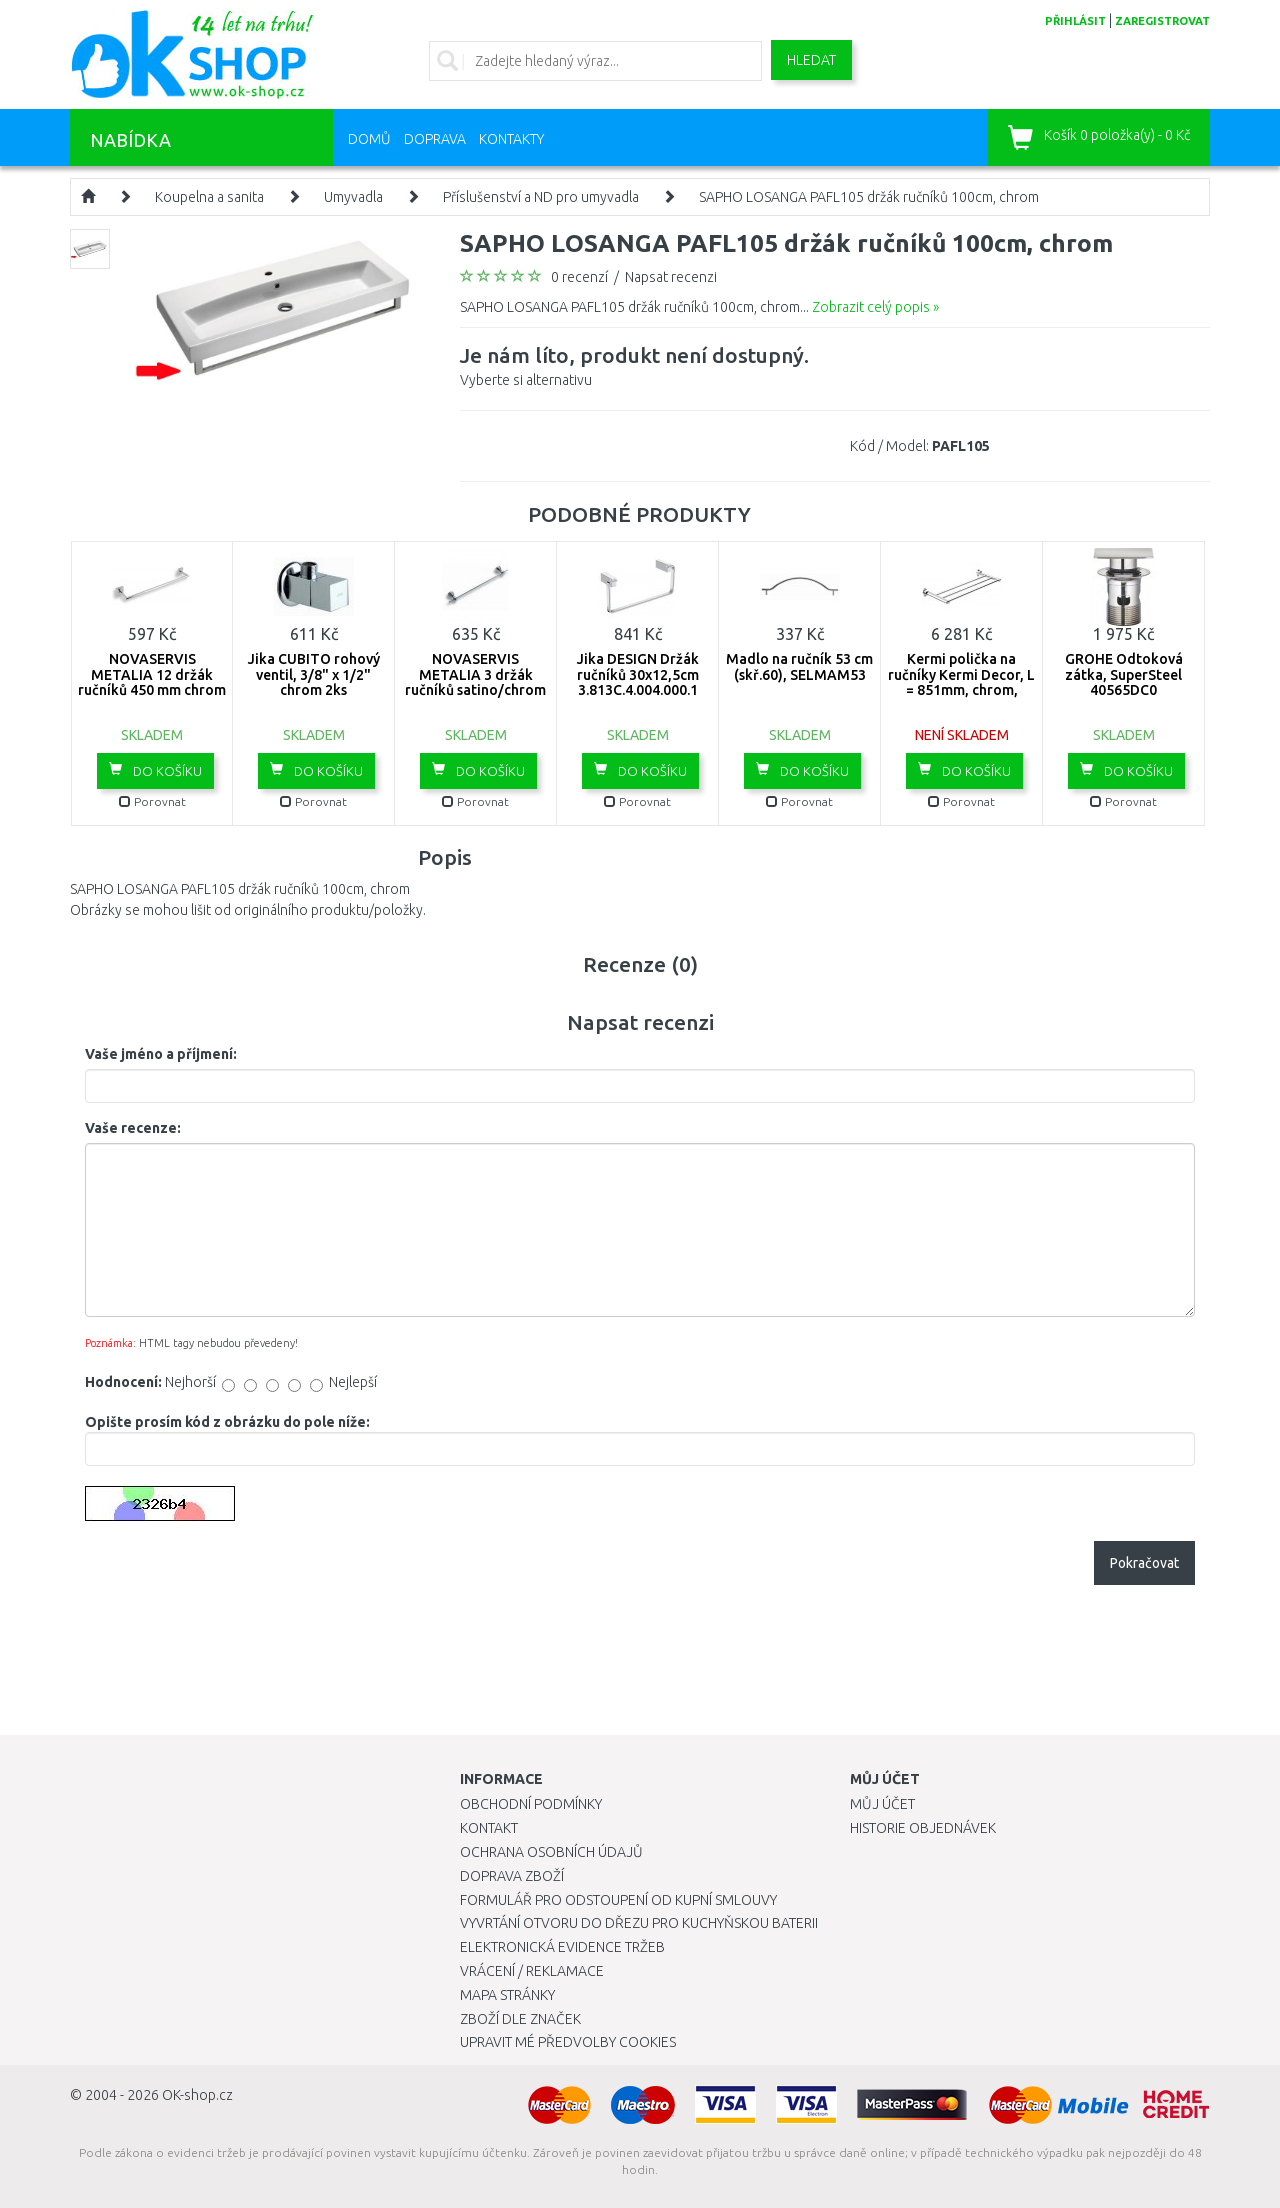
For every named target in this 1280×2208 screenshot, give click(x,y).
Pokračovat (1144, 1563)
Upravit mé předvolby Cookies (568, 2042)
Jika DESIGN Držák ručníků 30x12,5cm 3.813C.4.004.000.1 (638, 674)
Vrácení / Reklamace (532, 1971)
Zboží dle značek (520, 2019)
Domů (369, 139)
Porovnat (152, 801)
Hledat (811, 60)
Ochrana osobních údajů (551, 1852)
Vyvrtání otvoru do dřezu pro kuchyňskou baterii (639, 1923)
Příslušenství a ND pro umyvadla (541, 197)
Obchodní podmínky (531, 1804)
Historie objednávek (923, 1828)
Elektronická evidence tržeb (562, 1947)
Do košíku (155, 770)
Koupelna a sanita (209, 197)
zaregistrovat (1162, 21)
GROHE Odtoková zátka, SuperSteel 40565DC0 (1124, 674)
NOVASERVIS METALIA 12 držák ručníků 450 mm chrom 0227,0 (152, 682)
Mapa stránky (507, 1995)
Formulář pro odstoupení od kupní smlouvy (618, 1900)
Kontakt (489, 1828)
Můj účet (882, 1804)
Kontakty (511, 139)
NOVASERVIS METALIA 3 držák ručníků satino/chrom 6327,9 (475, 682)
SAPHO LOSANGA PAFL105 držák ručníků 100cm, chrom (869, 197)
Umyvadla (353, 197)
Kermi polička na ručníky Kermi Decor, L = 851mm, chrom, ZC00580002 (961, 682)
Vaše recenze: (133, 1128)
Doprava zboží (512, 1876)
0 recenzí (579, 277)
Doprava (435, 139)
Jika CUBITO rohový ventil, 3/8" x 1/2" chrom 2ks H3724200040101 (314, 682)
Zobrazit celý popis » (875, 307)
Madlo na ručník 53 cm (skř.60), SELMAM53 (799, 666)
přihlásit (1075, 21)
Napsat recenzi (671, 277)
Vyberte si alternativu (634, 364)
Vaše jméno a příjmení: (161, 1054)
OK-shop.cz (197, 2095)
